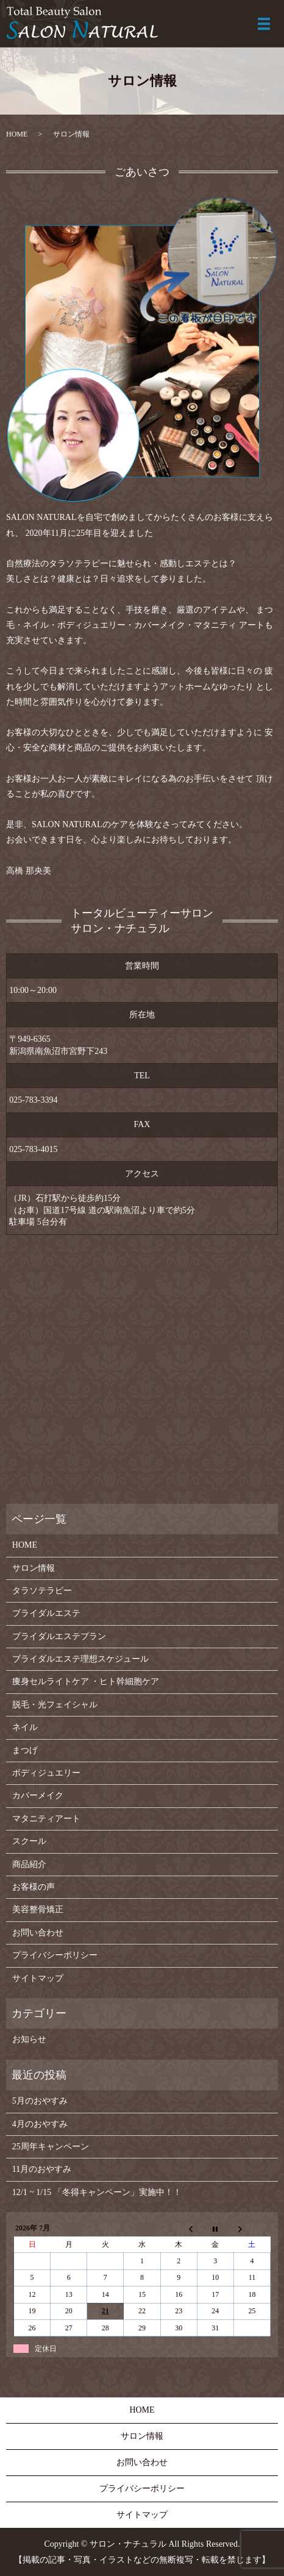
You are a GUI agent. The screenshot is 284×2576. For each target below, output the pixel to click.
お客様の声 (33, 1886)
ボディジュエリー (46, 1772)
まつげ (25, 1750)
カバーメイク (37, 1795)
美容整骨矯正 (37, 1909)
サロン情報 (33, 1568)
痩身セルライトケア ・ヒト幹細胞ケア (86, 1681)
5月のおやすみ (40, 2100)
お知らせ (29, 2039)
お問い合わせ (37, 1932)
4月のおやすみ (40, 2124)
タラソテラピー (42, 1590)
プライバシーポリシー (55, 1955)
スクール (29, 1841)
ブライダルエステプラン (59, 1636)
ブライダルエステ (46, 1613)
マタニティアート (46, 1818)
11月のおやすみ (41, 2169)
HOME (16, 134)
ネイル (25, 1727)
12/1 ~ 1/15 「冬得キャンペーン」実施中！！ (97, 2192)
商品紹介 (29, 1864)
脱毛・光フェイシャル (55, 1704)
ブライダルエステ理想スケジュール (80, 1658)
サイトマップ (37, 1978)
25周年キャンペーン (50, 2146)
